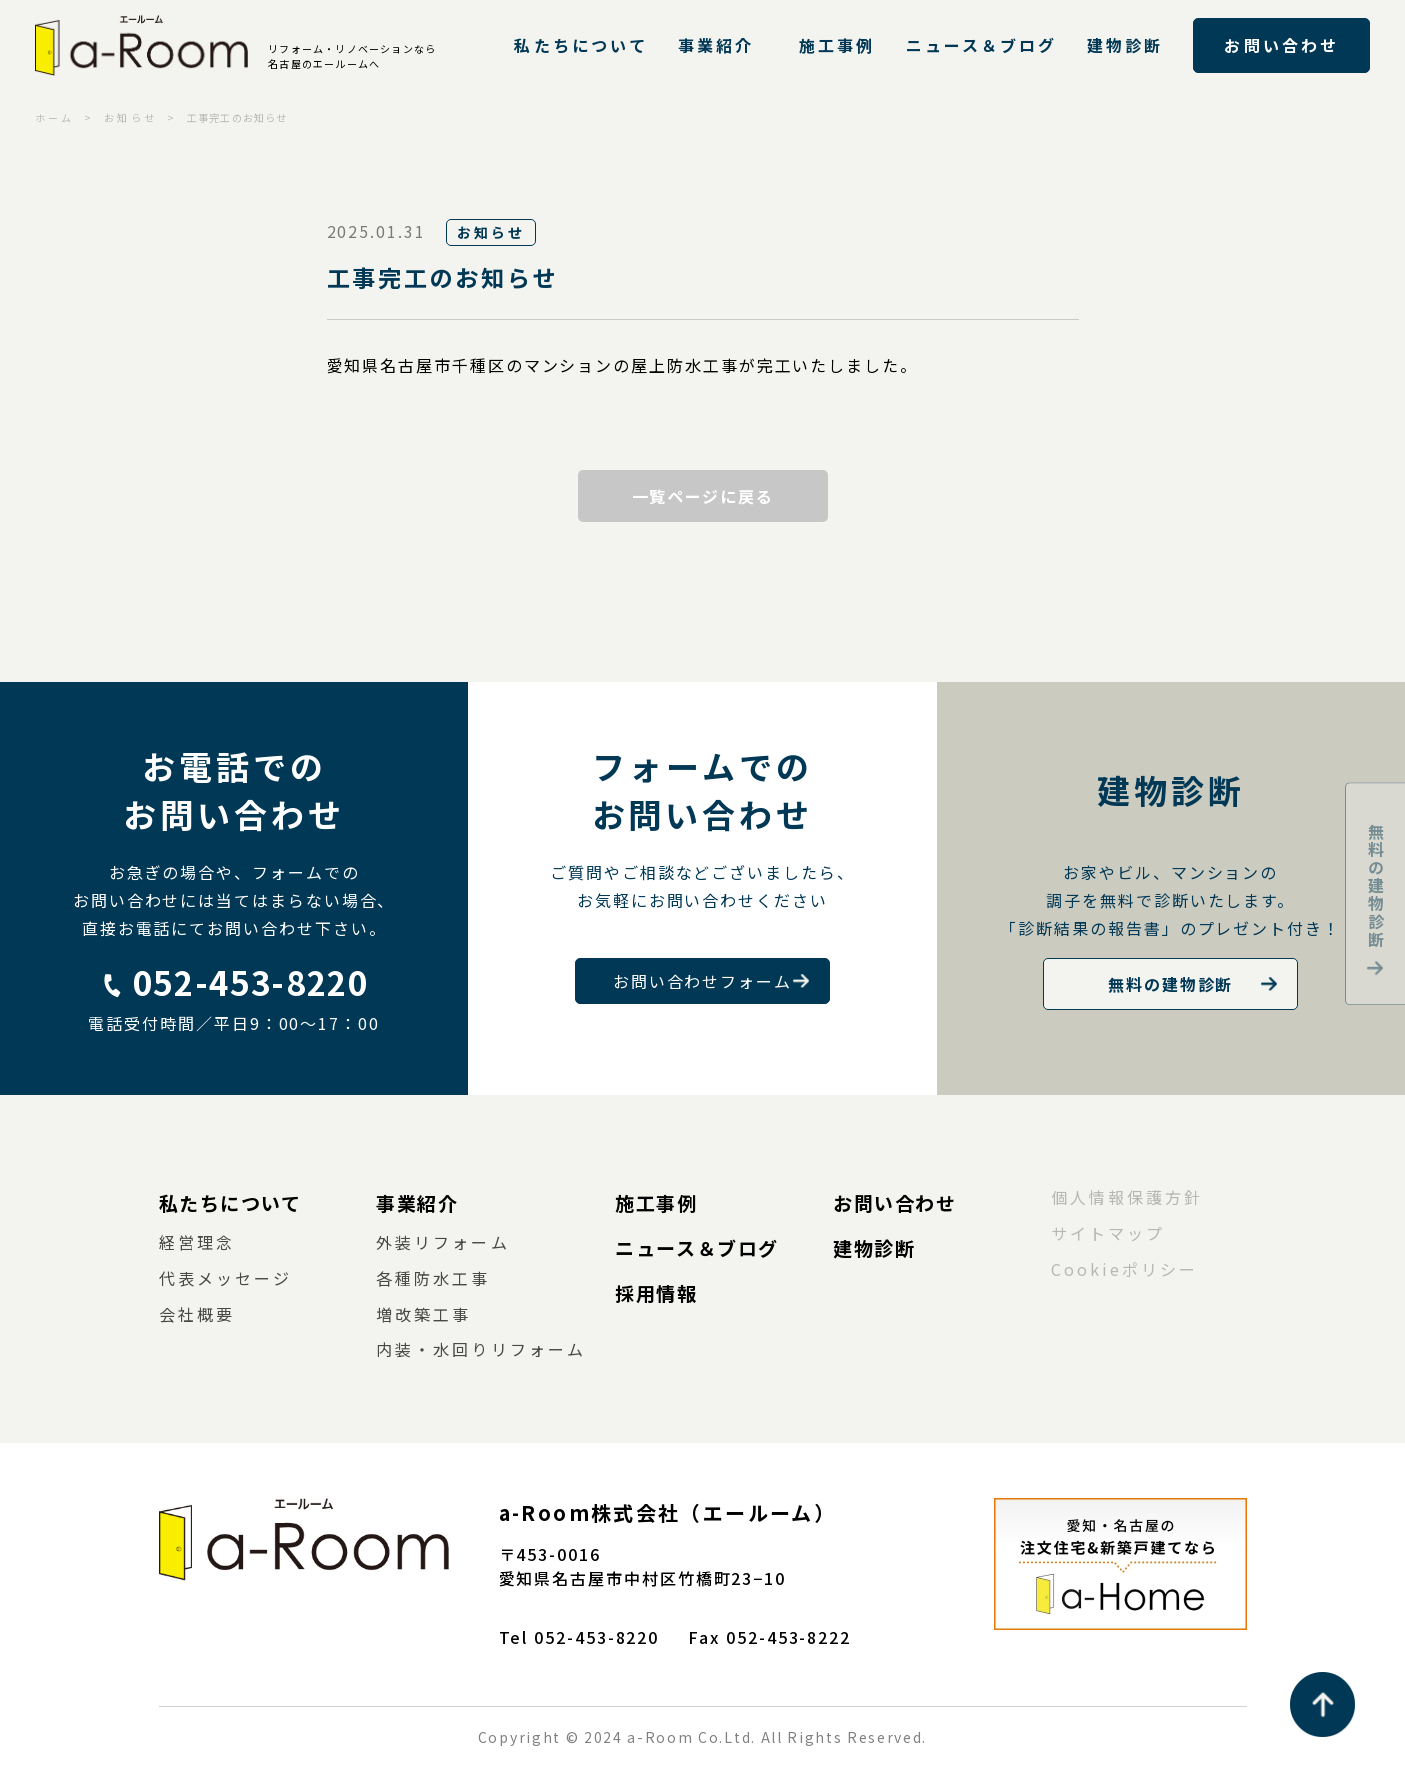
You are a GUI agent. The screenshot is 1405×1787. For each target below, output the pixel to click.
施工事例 (837, 45)
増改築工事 (423, 1314)
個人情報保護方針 (1127, 1197)
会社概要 (197, 1314)
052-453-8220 (251, 982)
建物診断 (1125, 45)
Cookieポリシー (1125, 1269)
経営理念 (197, 1242)
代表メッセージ (226, 1278)
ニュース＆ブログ (982, 45)
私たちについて (581, 45)
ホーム (54, 117)
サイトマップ (1108, 1233)
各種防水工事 (433, 1278)
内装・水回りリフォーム (481, 1349)
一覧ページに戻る (702, 496)
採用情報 (656, 1292)
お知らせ (130, 117)
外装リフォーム (443, 1242)
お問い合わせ (1281, 45)
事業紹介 (716, 45)
